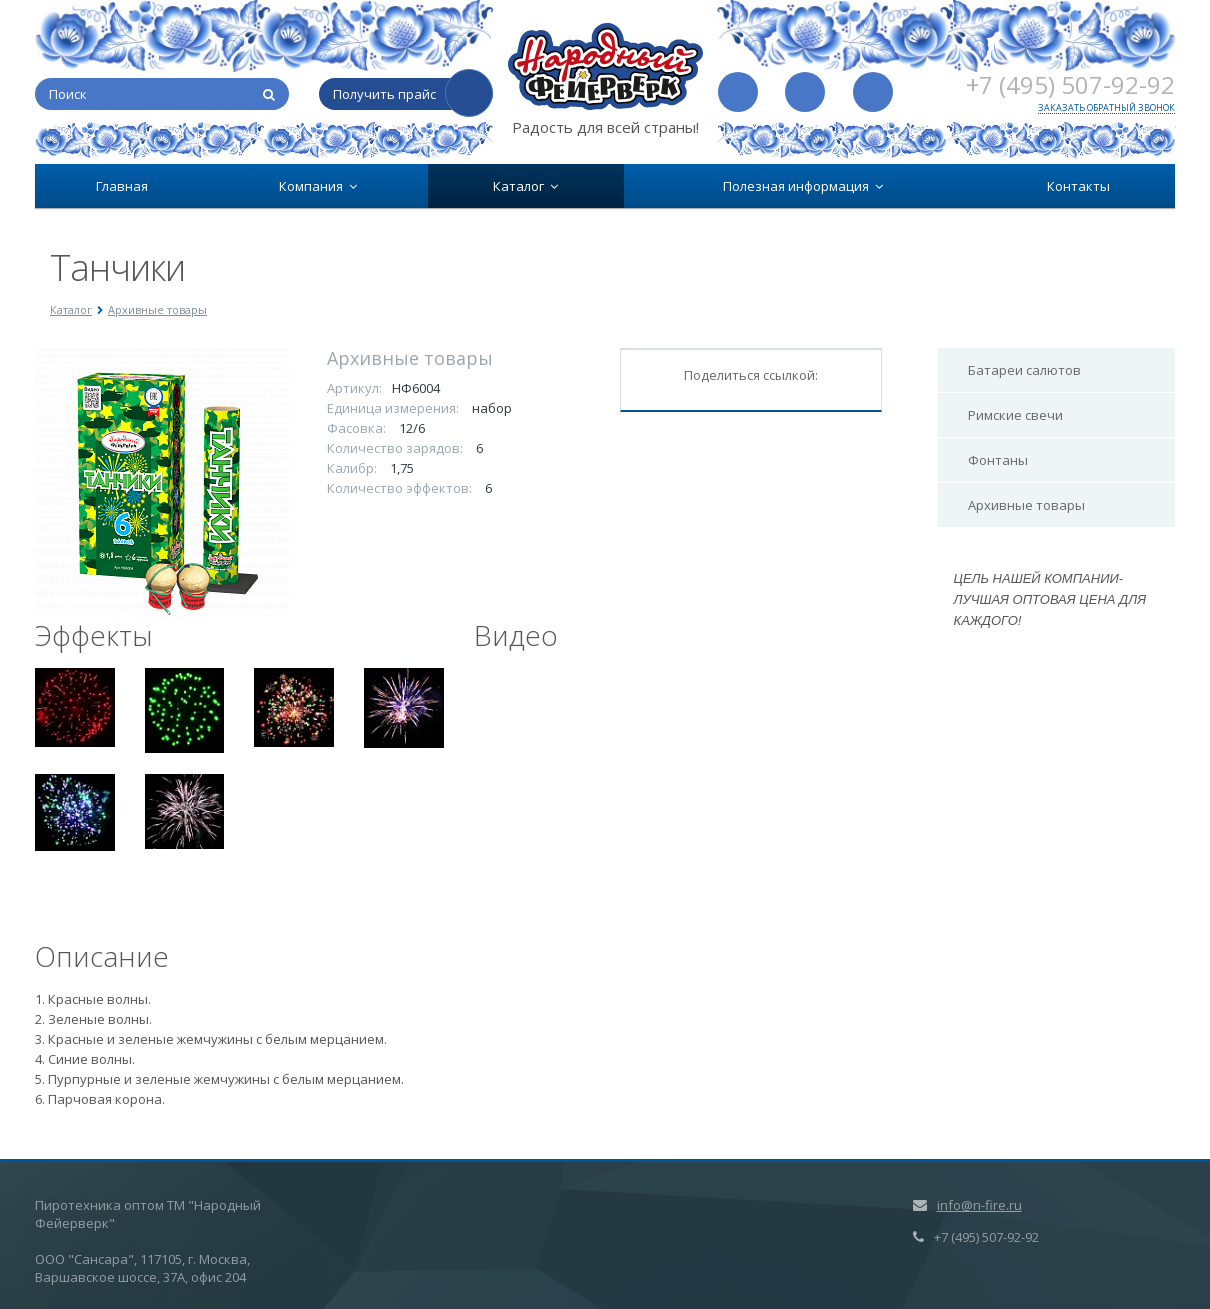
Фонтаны (998, 460)
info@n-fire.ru (979, 1205)
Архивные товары (1026, 505)
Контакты (1078, 186)
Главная (122, 186)
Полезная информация (803, 186)
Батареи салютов (1024, 370)
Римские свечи (1015, 415)
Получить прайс (384, 94)
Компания (318, 186)
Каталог (525, 186)
